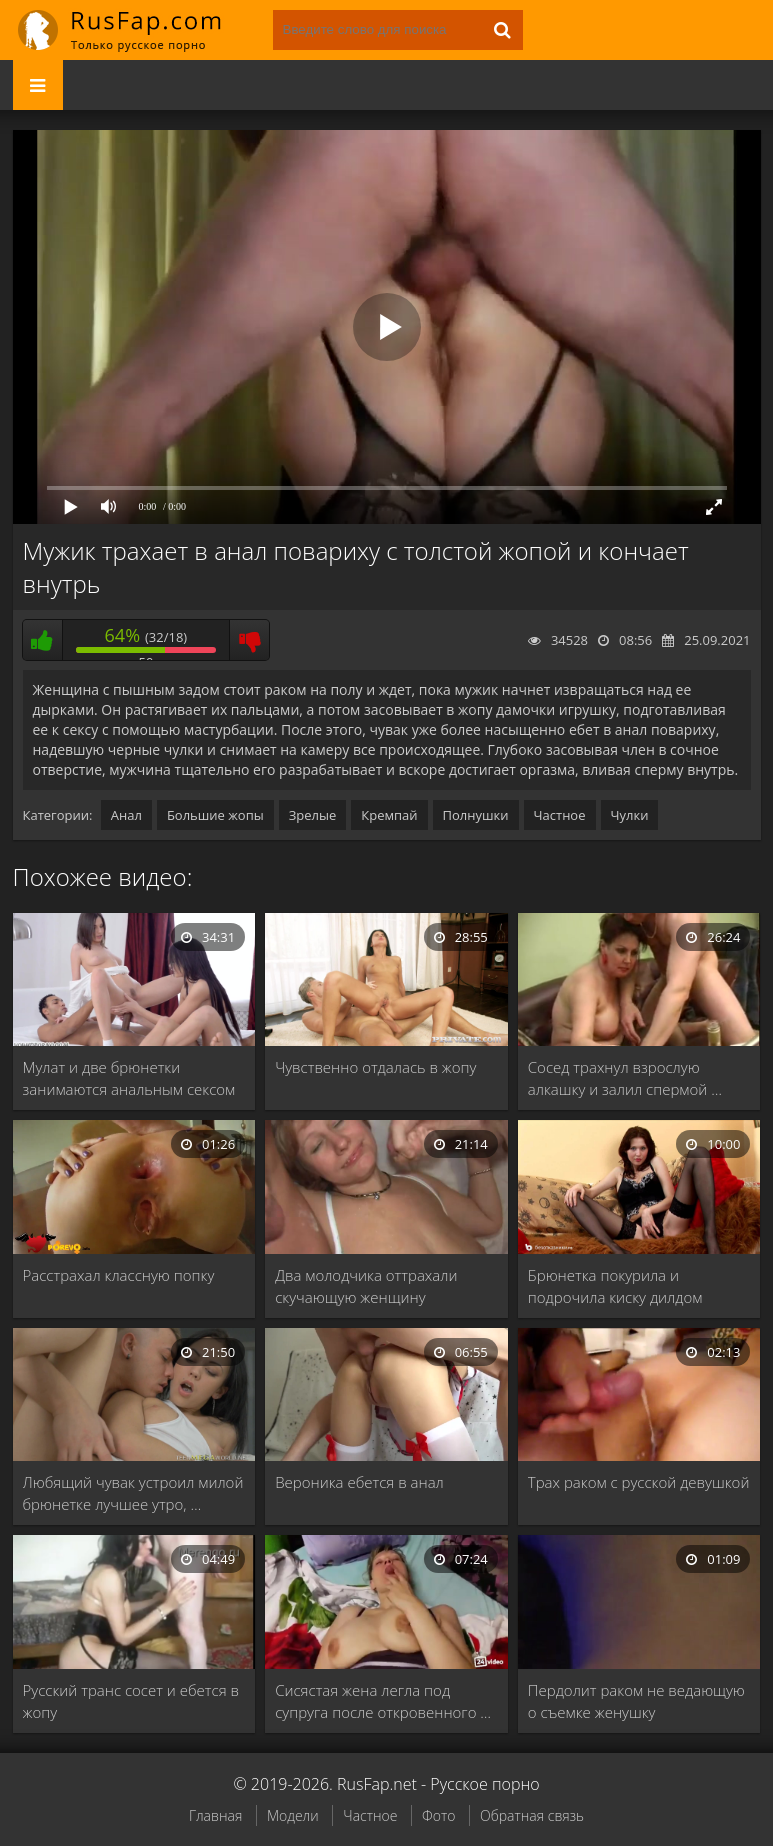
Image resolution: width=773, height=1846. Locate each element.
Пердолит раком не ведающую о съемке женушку (636, 1701)
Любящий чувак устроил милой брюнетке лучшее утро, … (133, 1493)
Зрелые (313, 815)
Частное (560, 815)
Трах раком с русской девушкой (639, 1482)
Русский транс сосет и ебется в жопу (131, 1701)
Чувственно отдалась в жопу (375, 1067)
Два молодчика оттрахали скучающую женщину (366, 1286)
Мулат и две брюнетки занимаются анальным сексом (129, 1078)
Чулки (630, 815)
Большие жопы (215, 815)
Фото (438, 1815)
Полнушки (476, 815)
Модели (293, 1815)
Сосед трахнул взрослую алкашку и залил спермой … (625, 1078)
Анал (126, 815)
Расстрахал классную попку (119, 1275)
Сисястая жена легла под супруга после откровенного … (383, 1701)
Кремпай (389, 815)
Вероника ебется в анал (359, 1482)
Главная (215, 1815)
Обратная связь (532, 1815)
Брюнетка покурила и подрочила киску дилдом (615, 1286)
